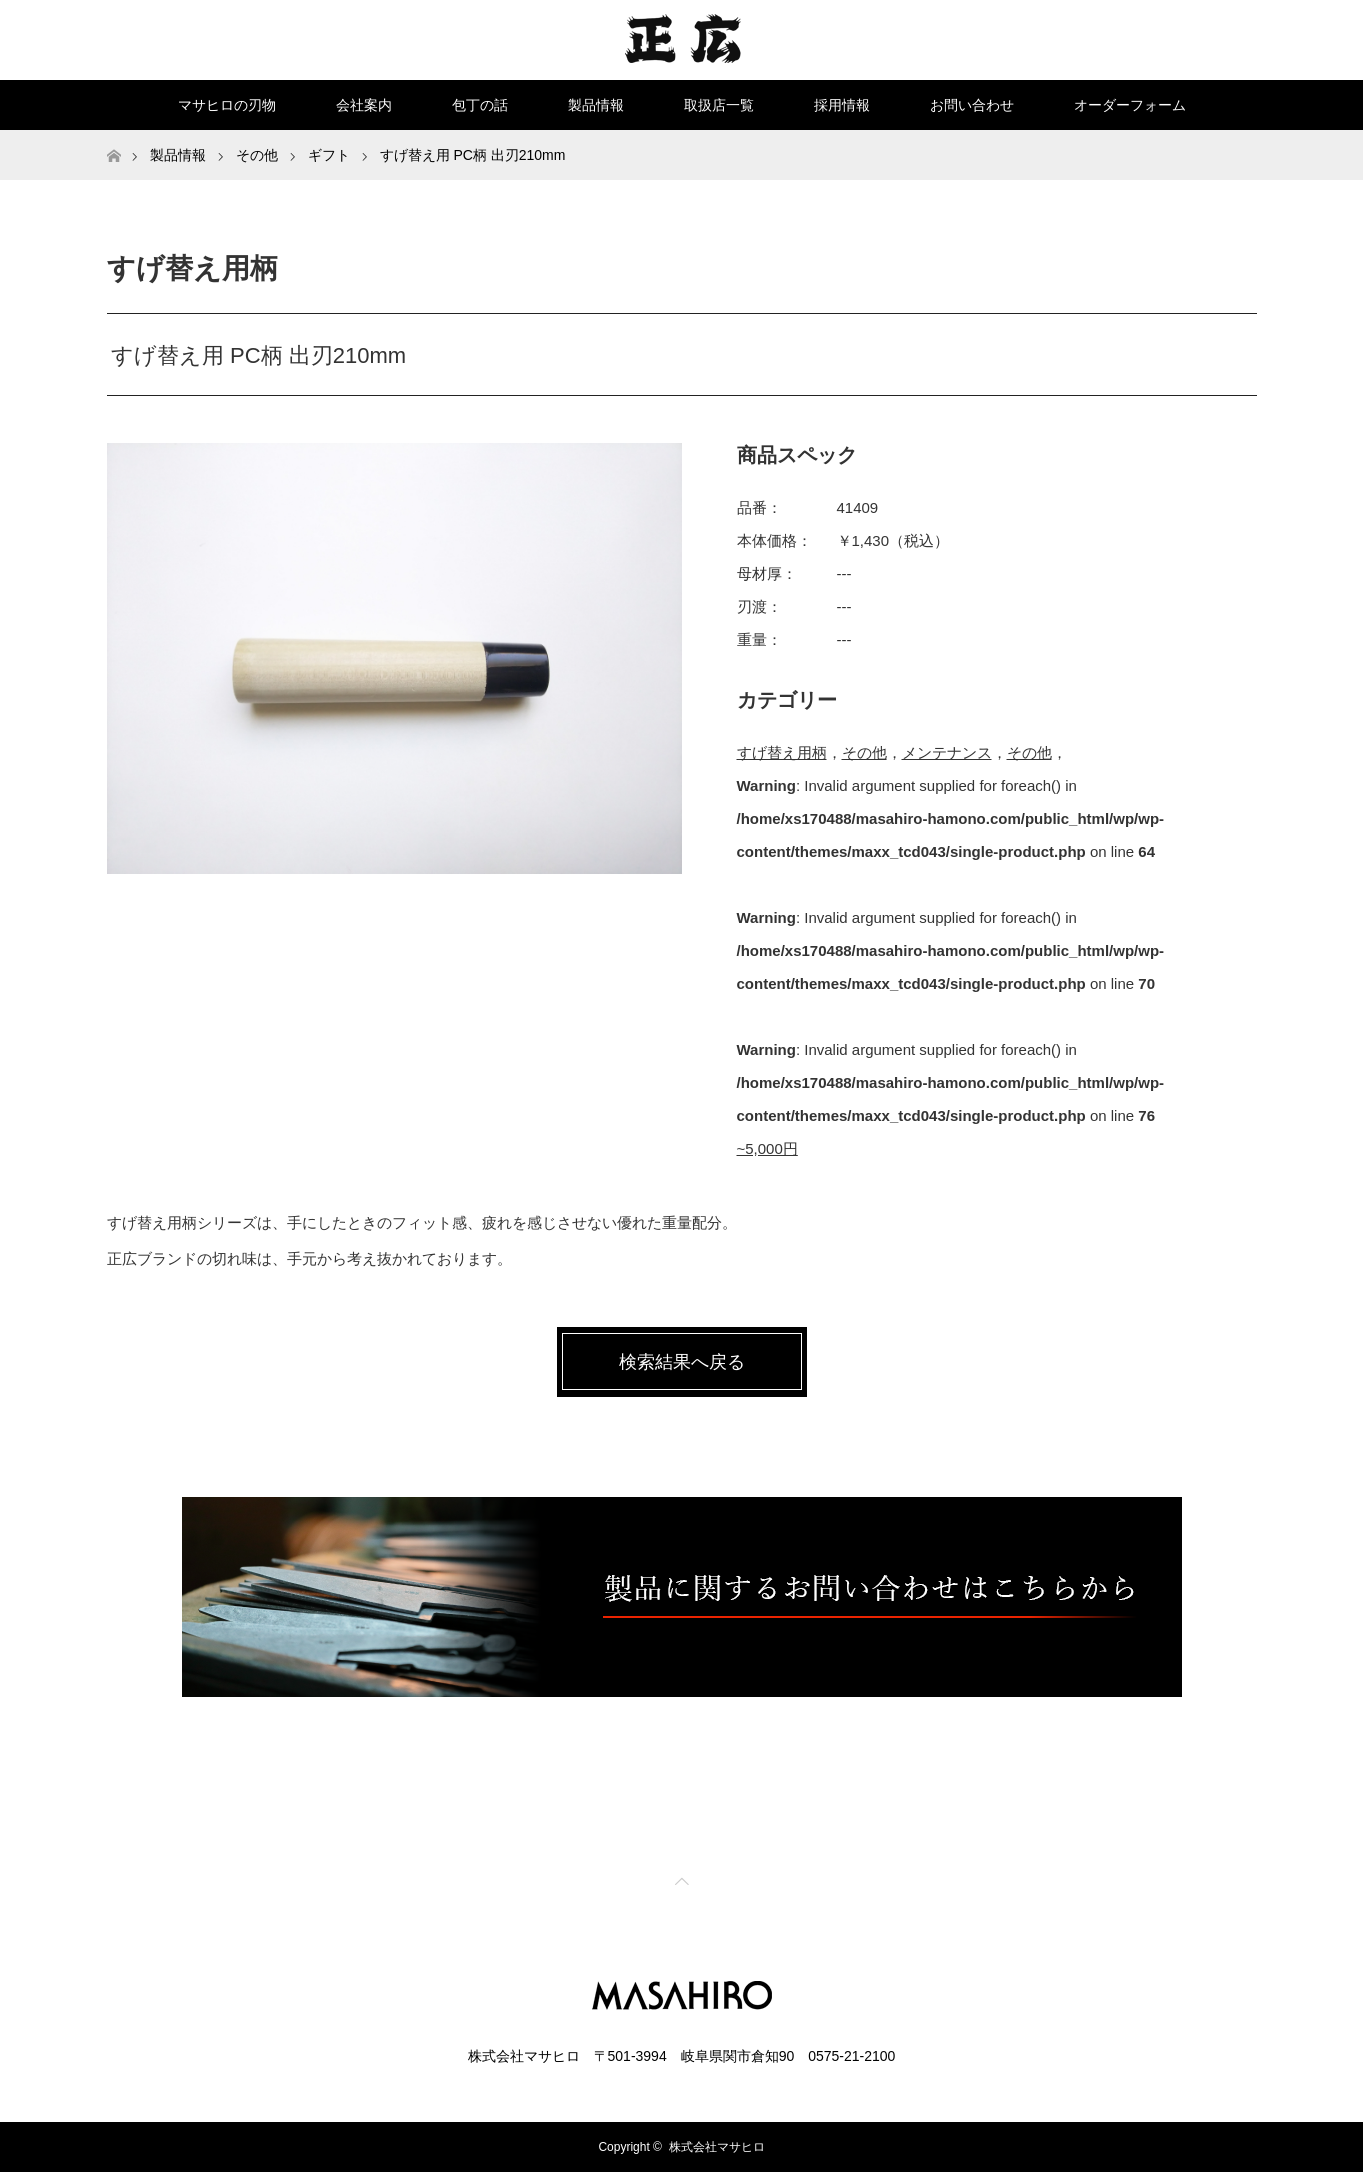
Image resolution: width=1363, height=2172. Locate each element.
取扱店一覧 (719, 105)
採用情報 (842, 105)
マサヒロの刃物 (227, 105)
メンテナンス (947, 752)
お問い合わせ (972, 105)
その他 (864, 752)
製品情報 (596, 105)
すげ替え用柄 (782, 752)
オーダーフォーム (1130, 105)
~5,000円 (767, 1148)
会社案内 (364, 105)
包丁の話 (480, 105)
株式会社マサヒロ (717, 2147)
